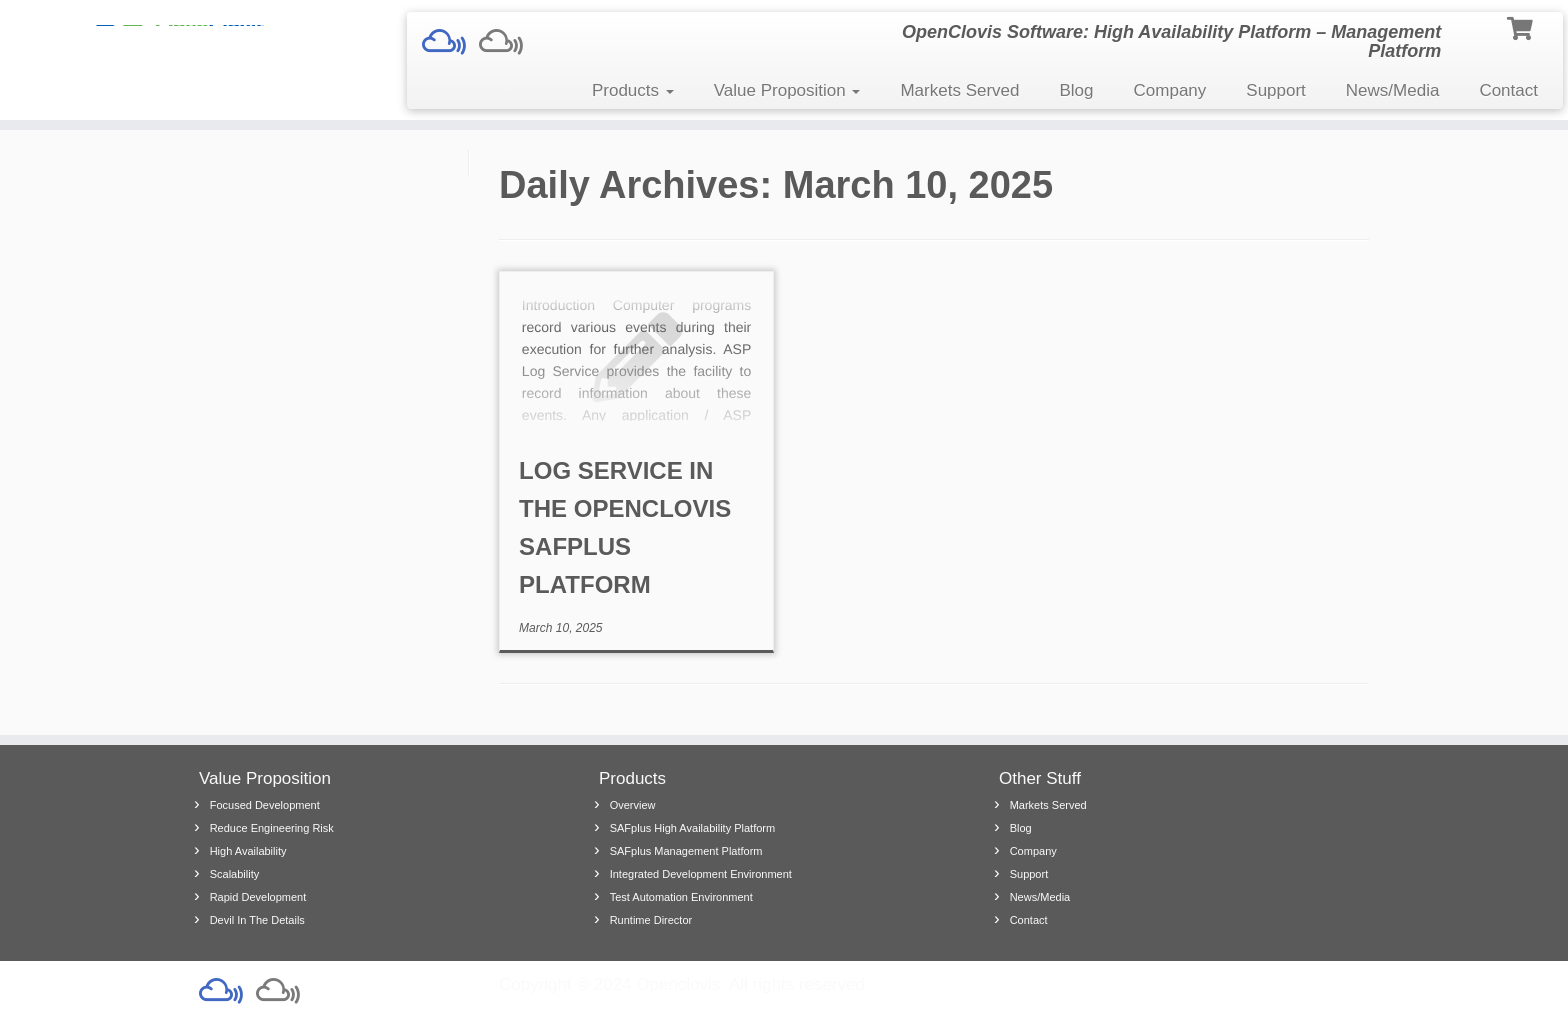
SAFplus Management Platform (686, 851)
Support (1276, 90)
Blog (1077, 90)
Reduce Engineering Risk (272, 828)
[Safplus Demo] (450, 42)
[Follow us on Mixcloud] (507, 42)
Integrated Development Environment (701, 874)
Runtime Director (651, 920)
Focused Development (265, 805)
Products (633, 90)
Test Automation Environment (681, 897)
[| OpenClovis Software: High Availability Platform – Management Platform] (181, 35)
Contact (1508, 90)
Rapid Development (258, 897)
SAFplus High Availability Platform (692, 828)
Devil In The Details (257, 920)
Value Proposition (787, 90)
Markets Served (959, 90)
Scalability (235, 874)
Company (1170, 90)
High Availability (248, 851)
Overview (633, 805)
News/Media (1393, 90)
